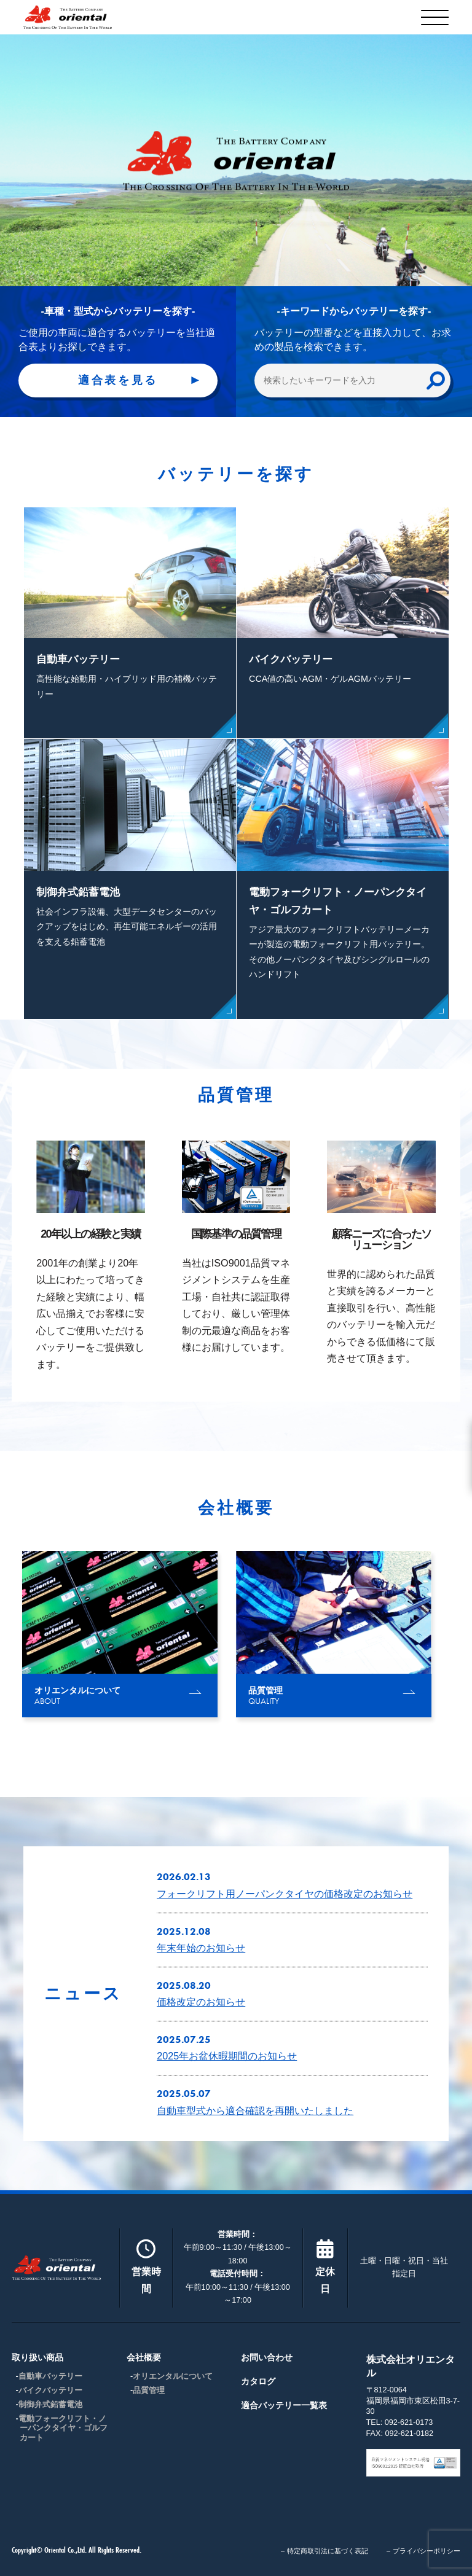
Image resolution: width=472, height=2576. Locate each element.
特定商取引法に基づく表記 (327, 2551)
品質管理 (149, 2390)
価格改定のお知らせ (201, 2001)
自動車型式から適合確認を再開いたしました (255, 2110)
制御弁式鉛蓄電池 (50, 2404)
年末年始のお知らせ (201, 1947)
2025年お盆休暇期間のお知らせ (227, 2055)
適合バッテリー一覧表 (284, 2405)
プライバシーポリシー (426, 2551)
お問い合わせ (267, 2357)
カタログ (258, 2381)
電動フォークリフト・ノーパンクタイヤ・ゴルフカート (63, 2427)
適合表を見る (118, 380)
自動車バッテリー (50, 2376)
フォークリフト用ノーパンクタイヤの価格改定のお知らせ (284, 1893)
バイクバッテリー (50, 2390)
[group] (120, 1634)
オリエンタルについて (173, 2376)
